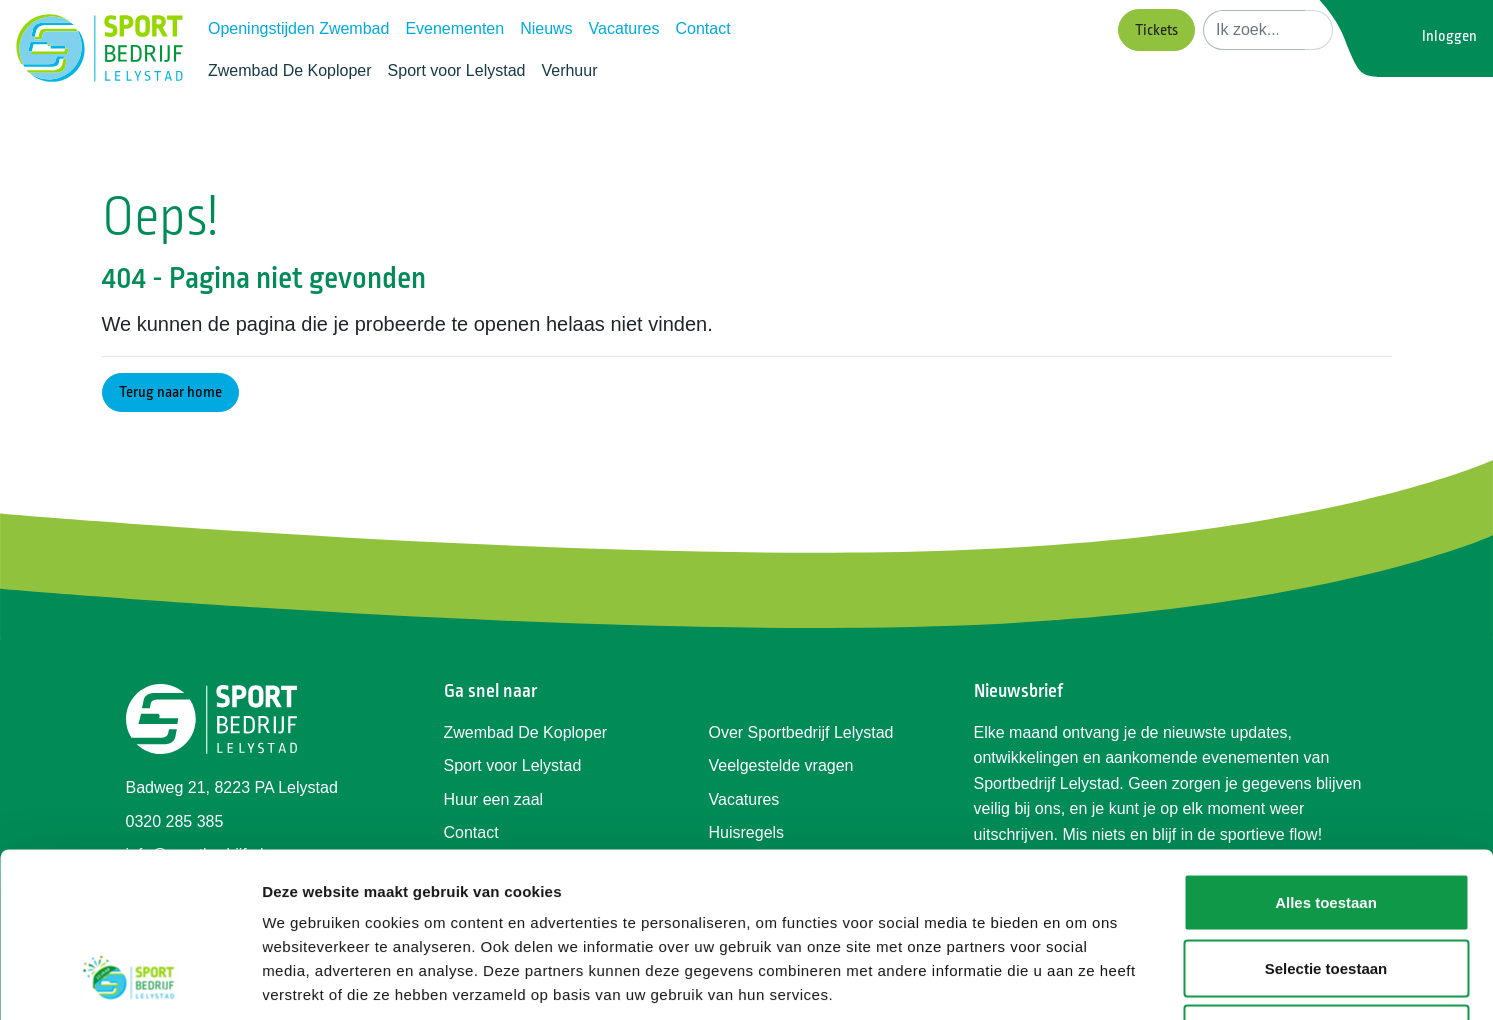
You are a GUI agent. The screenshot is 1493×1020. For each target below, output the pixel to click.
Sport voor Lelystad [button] (457, 70)
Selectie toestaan (1326, 823)
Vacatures (624, 28)
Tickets (1156, 30)
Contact (702, 28)
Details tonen (1080, 980)
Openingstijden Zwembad (298, 28)
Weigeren (1325, 888)
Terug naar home (170, 392)
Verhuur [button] (569, 70)
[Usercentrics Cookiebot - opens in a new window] (129, 981)
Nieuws (546, 28)
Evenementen (454, 28)
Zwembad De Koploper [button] (290, 70)
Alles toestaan (1326, 757)
